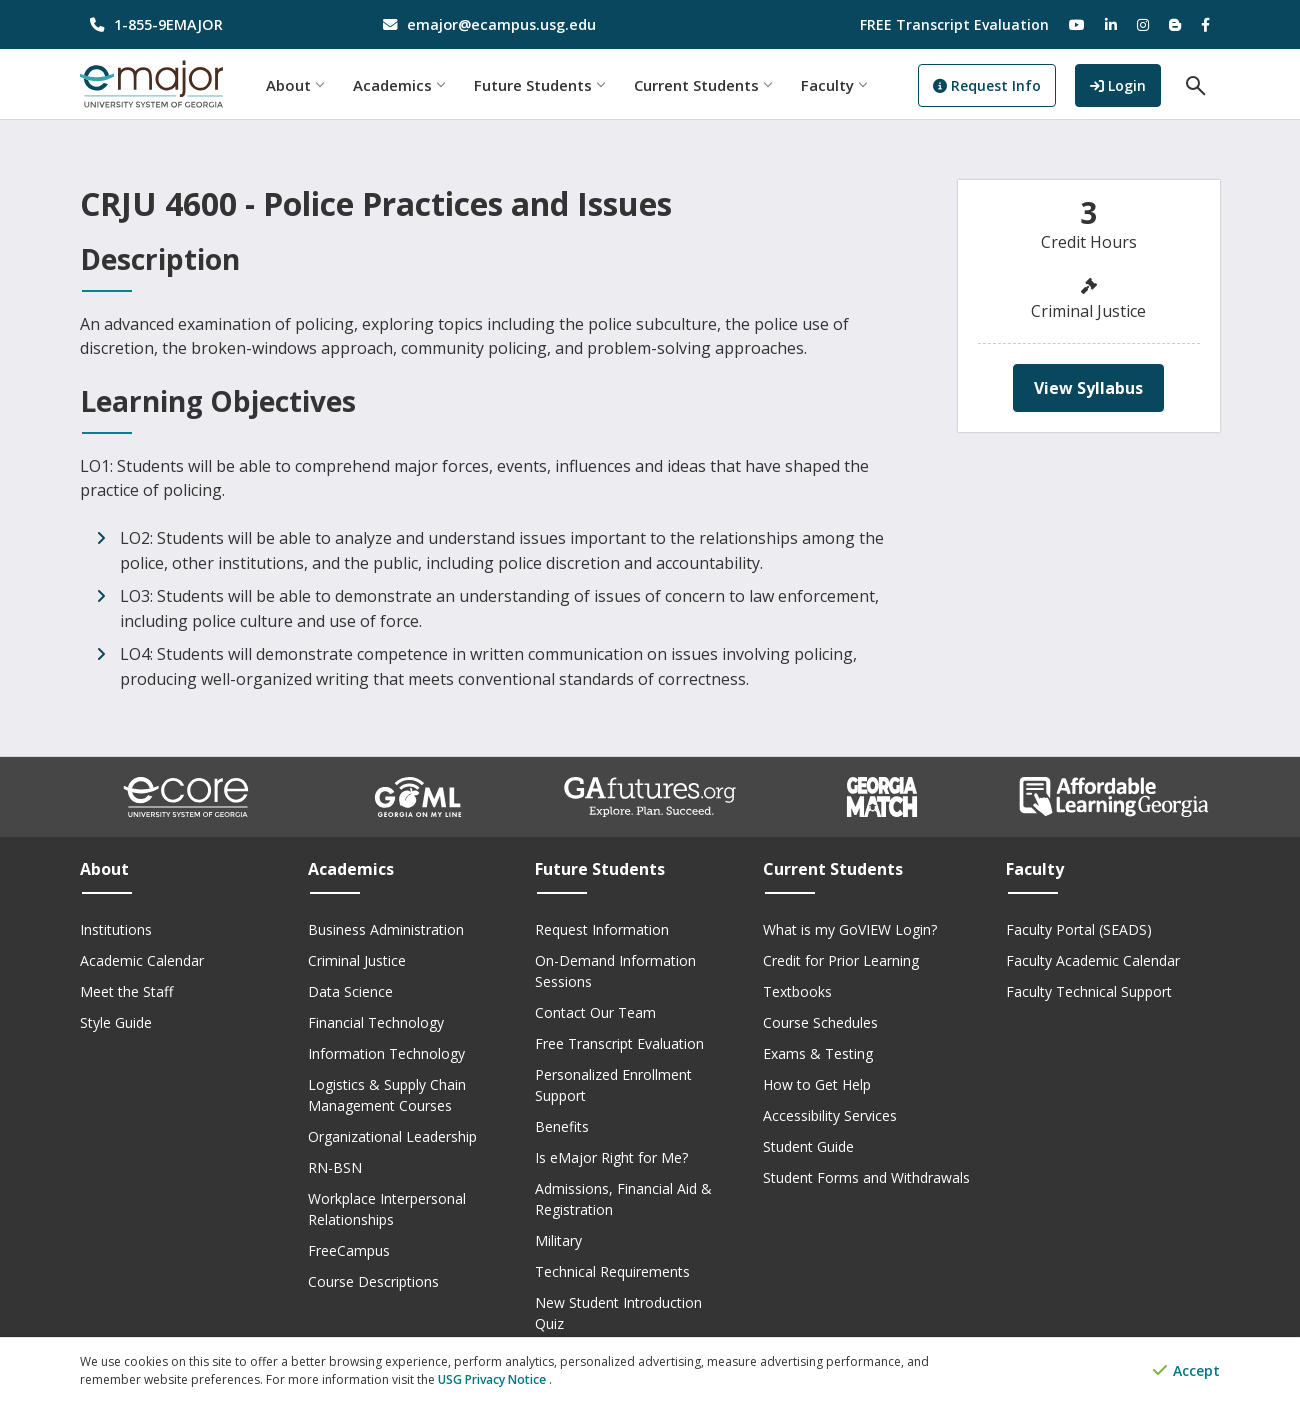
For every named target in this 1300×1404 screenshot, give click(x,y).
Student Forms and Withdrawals (866, 1177)
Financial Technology (376, 1022)
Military (558, 1240)
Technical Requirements (612, 1271)
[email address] (504, 24)
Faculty (837, 85)
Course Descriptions (373, 1281)
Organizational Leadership (392, 1136)
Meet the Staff (126, 991)
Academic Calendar (142, 960)
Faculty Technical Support (1089, 991)
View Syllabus (1088, 388)
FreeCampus (349, 1250)
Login (1126, 83)
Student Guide (808, 1146)
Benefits (562, 1126)
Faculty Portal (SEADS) (1079, 929)
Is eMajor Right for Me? (611, 1157)
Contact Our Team (595, 1012)
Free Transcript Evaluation (619, 1043)
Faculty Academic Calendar (1093, 960)
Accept (1186, 1371)
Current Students (706, 85)
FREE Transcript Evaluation (954, 24)
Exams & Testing (818, 1053)
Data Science (350, 991)
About (298, 85)
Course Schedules (820, 1022)
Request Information (602, 929)
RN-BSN (335, 1167)
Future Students (543, 85)
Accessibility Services (830, 1115)
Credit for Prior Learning (841, 960)
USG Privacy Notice (493, 1379)
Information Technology (386, 1053)
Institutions (116, 929)
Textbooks (797, 991)
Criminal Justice (357, 960)
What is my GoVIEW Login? (850, 929)
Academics (402, 85)
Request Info (991, 85)
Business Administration (386, 929)
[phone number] (211, 24)
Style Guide (116, 1022)
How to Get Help (817, 1084)
